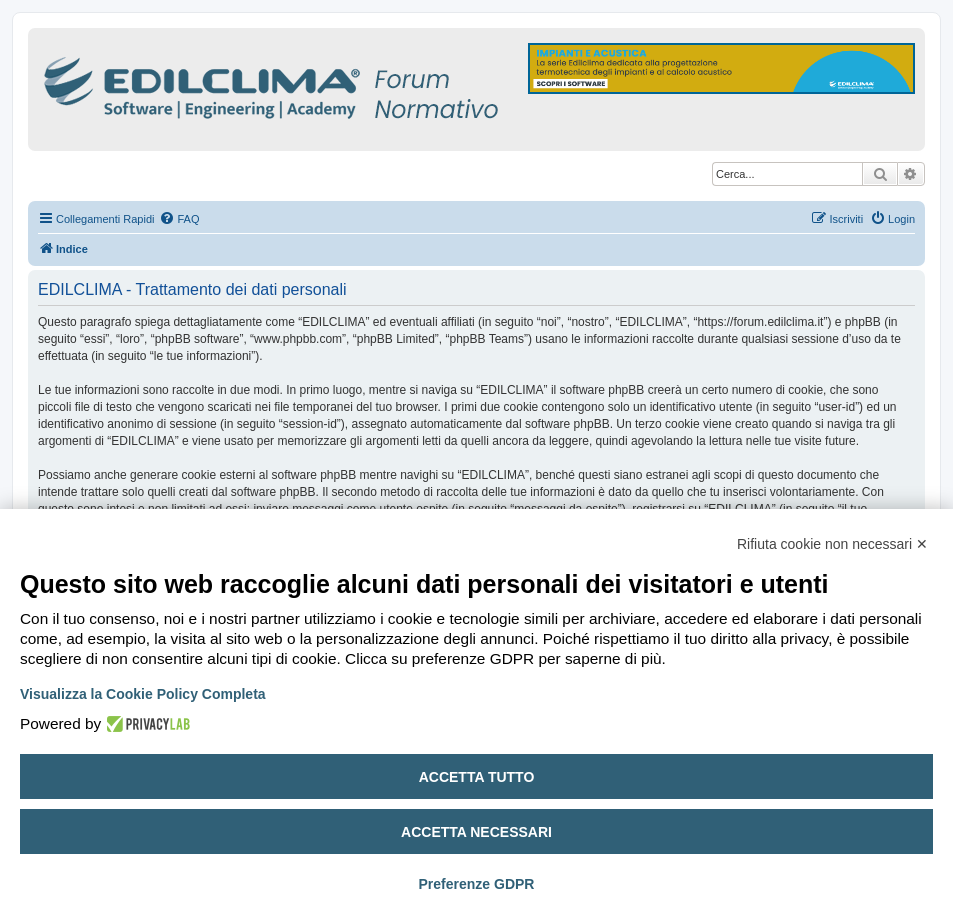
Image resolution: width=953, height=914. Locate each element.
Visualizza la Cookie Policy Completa (143, 694)
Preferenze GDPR (477, 884)
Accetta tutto (477, 777)
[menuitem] (179, 219)
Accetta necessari (476, 832)
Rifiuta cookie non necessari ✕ (832, 544)
